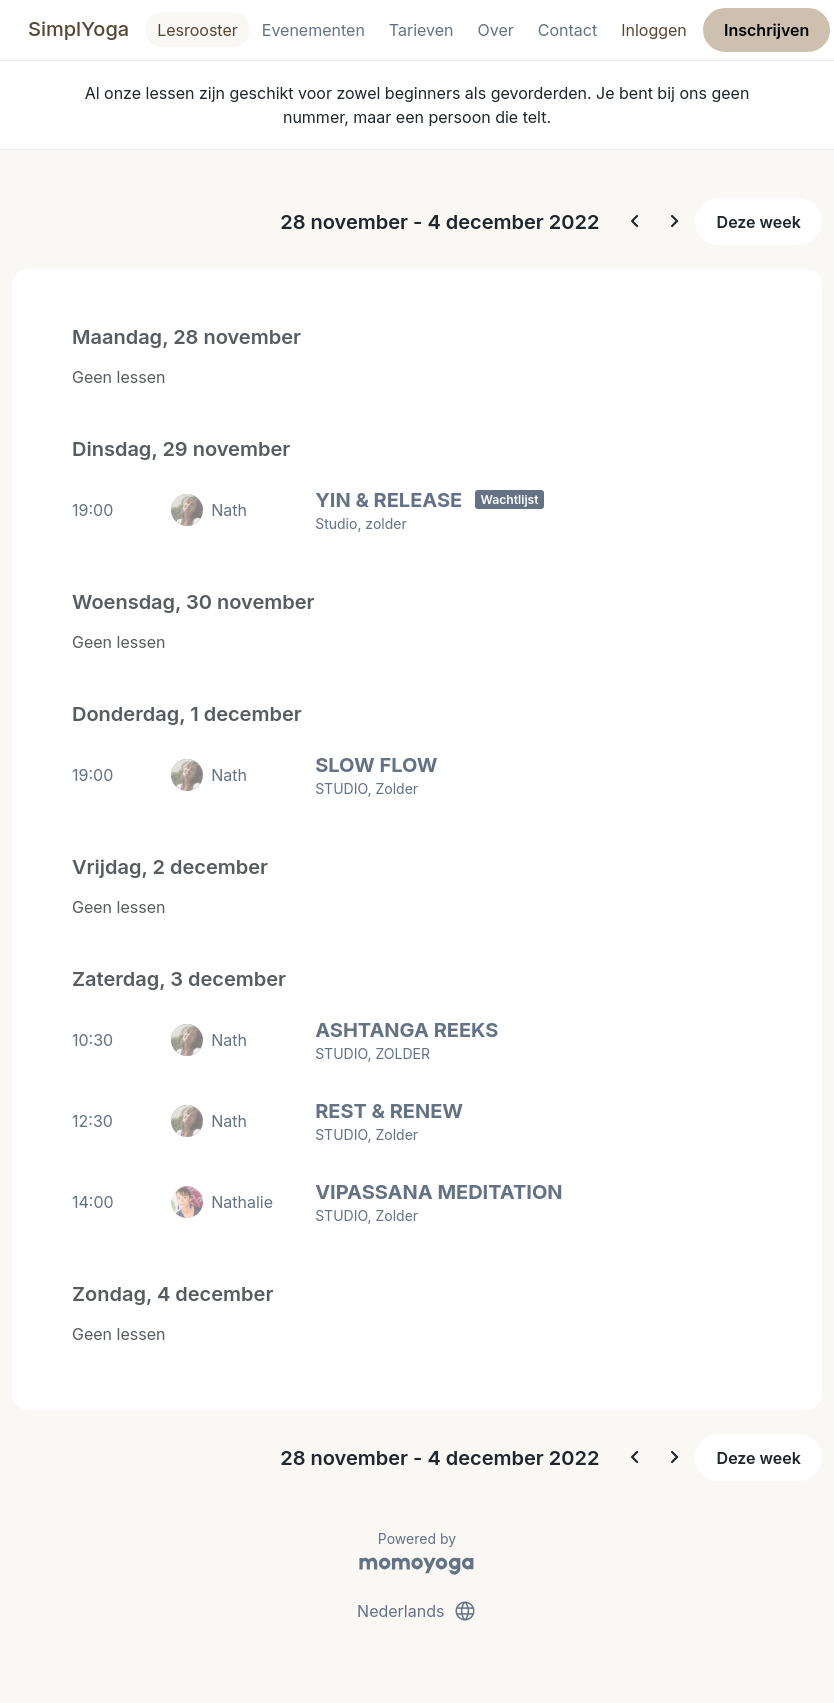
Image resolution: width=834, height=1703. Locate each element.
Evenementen (313, 30)
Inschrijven (766, 30)
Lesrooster (197, 30)
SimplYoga (78, 29)
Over (496, 30)
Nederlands (417, 1611)
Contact (567, 30)
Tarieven (421, 30)
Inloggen (654, 30)
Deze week (759, 222)
